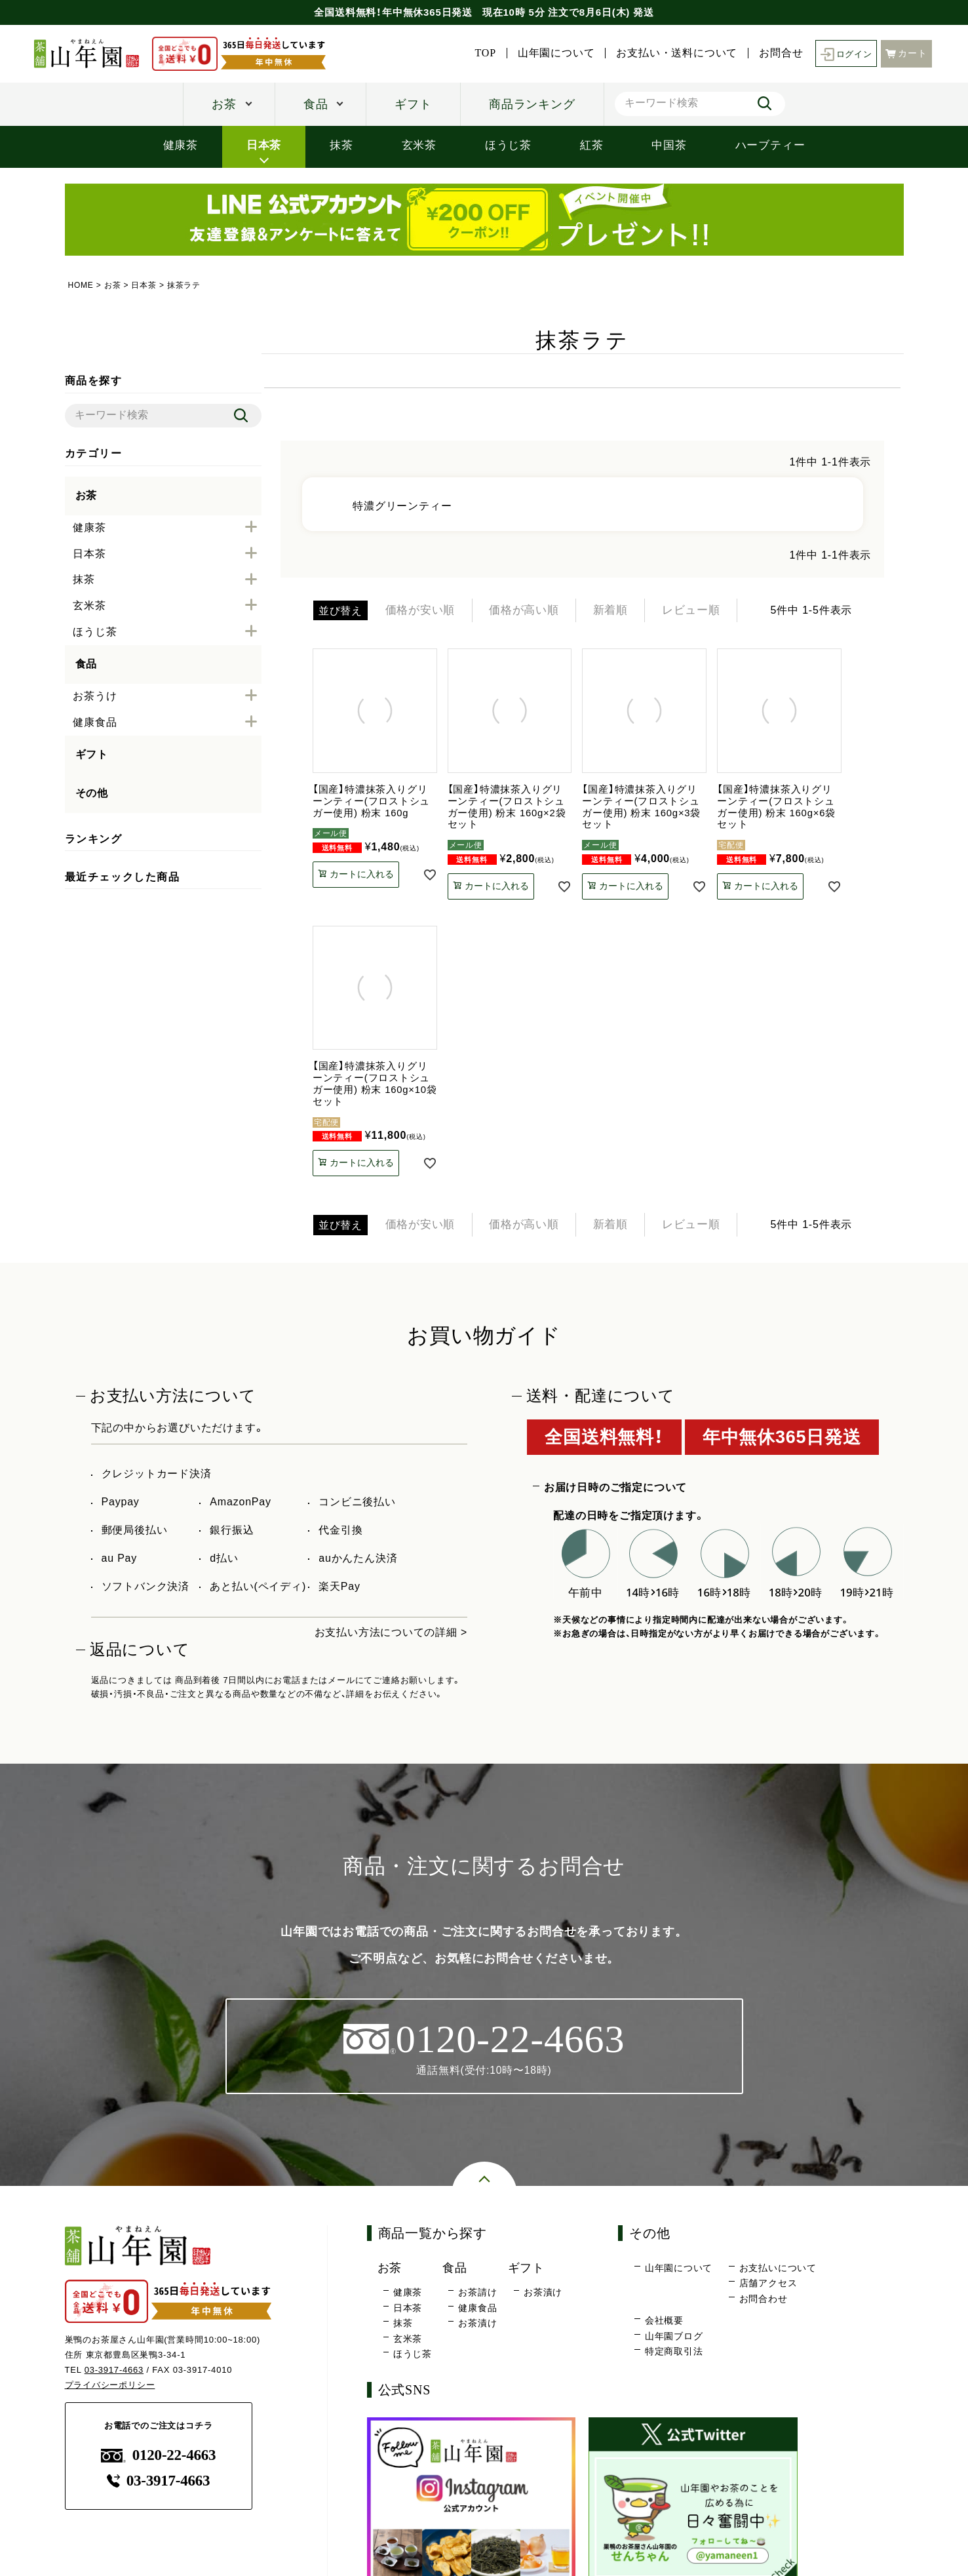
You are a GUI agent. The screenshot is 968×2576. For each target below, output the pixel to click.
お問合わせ (763, 2302)
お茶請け (477, 2296)
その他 (91, 793)
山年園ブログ (674, 2339)
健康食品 (477, 2311)
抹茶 (341, 145)
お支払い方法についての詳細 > (390, 1635)
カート (906, 53)
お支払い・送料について (674, 53)
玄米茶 (419, 145)
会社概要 (664, 2324)
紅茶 (592, 145)
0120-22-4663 (158, 2459)
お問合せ (778, 53)
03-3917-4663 (114, 2373)
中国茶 (668, 145)
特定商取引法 (674, 2355)
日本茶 (263, 145)
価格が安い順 (423, 611)
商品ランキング (532, 104)
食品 (315, 104)
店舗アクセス (768, 2287)
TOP (482, 53)
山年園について (553, 53)
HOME (81, 285)
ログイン (844, 53)
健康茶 (180, 145)
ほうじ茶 (508, 145)
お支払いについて (778, 2271)
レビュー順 (710, 611)
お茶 (224, 104)
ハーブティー (770, 145)
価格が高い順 (533, 611)
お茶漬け (477, 2327)
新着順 (624, 611)
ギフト (413, 104)
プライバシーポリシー (110, 2388)
